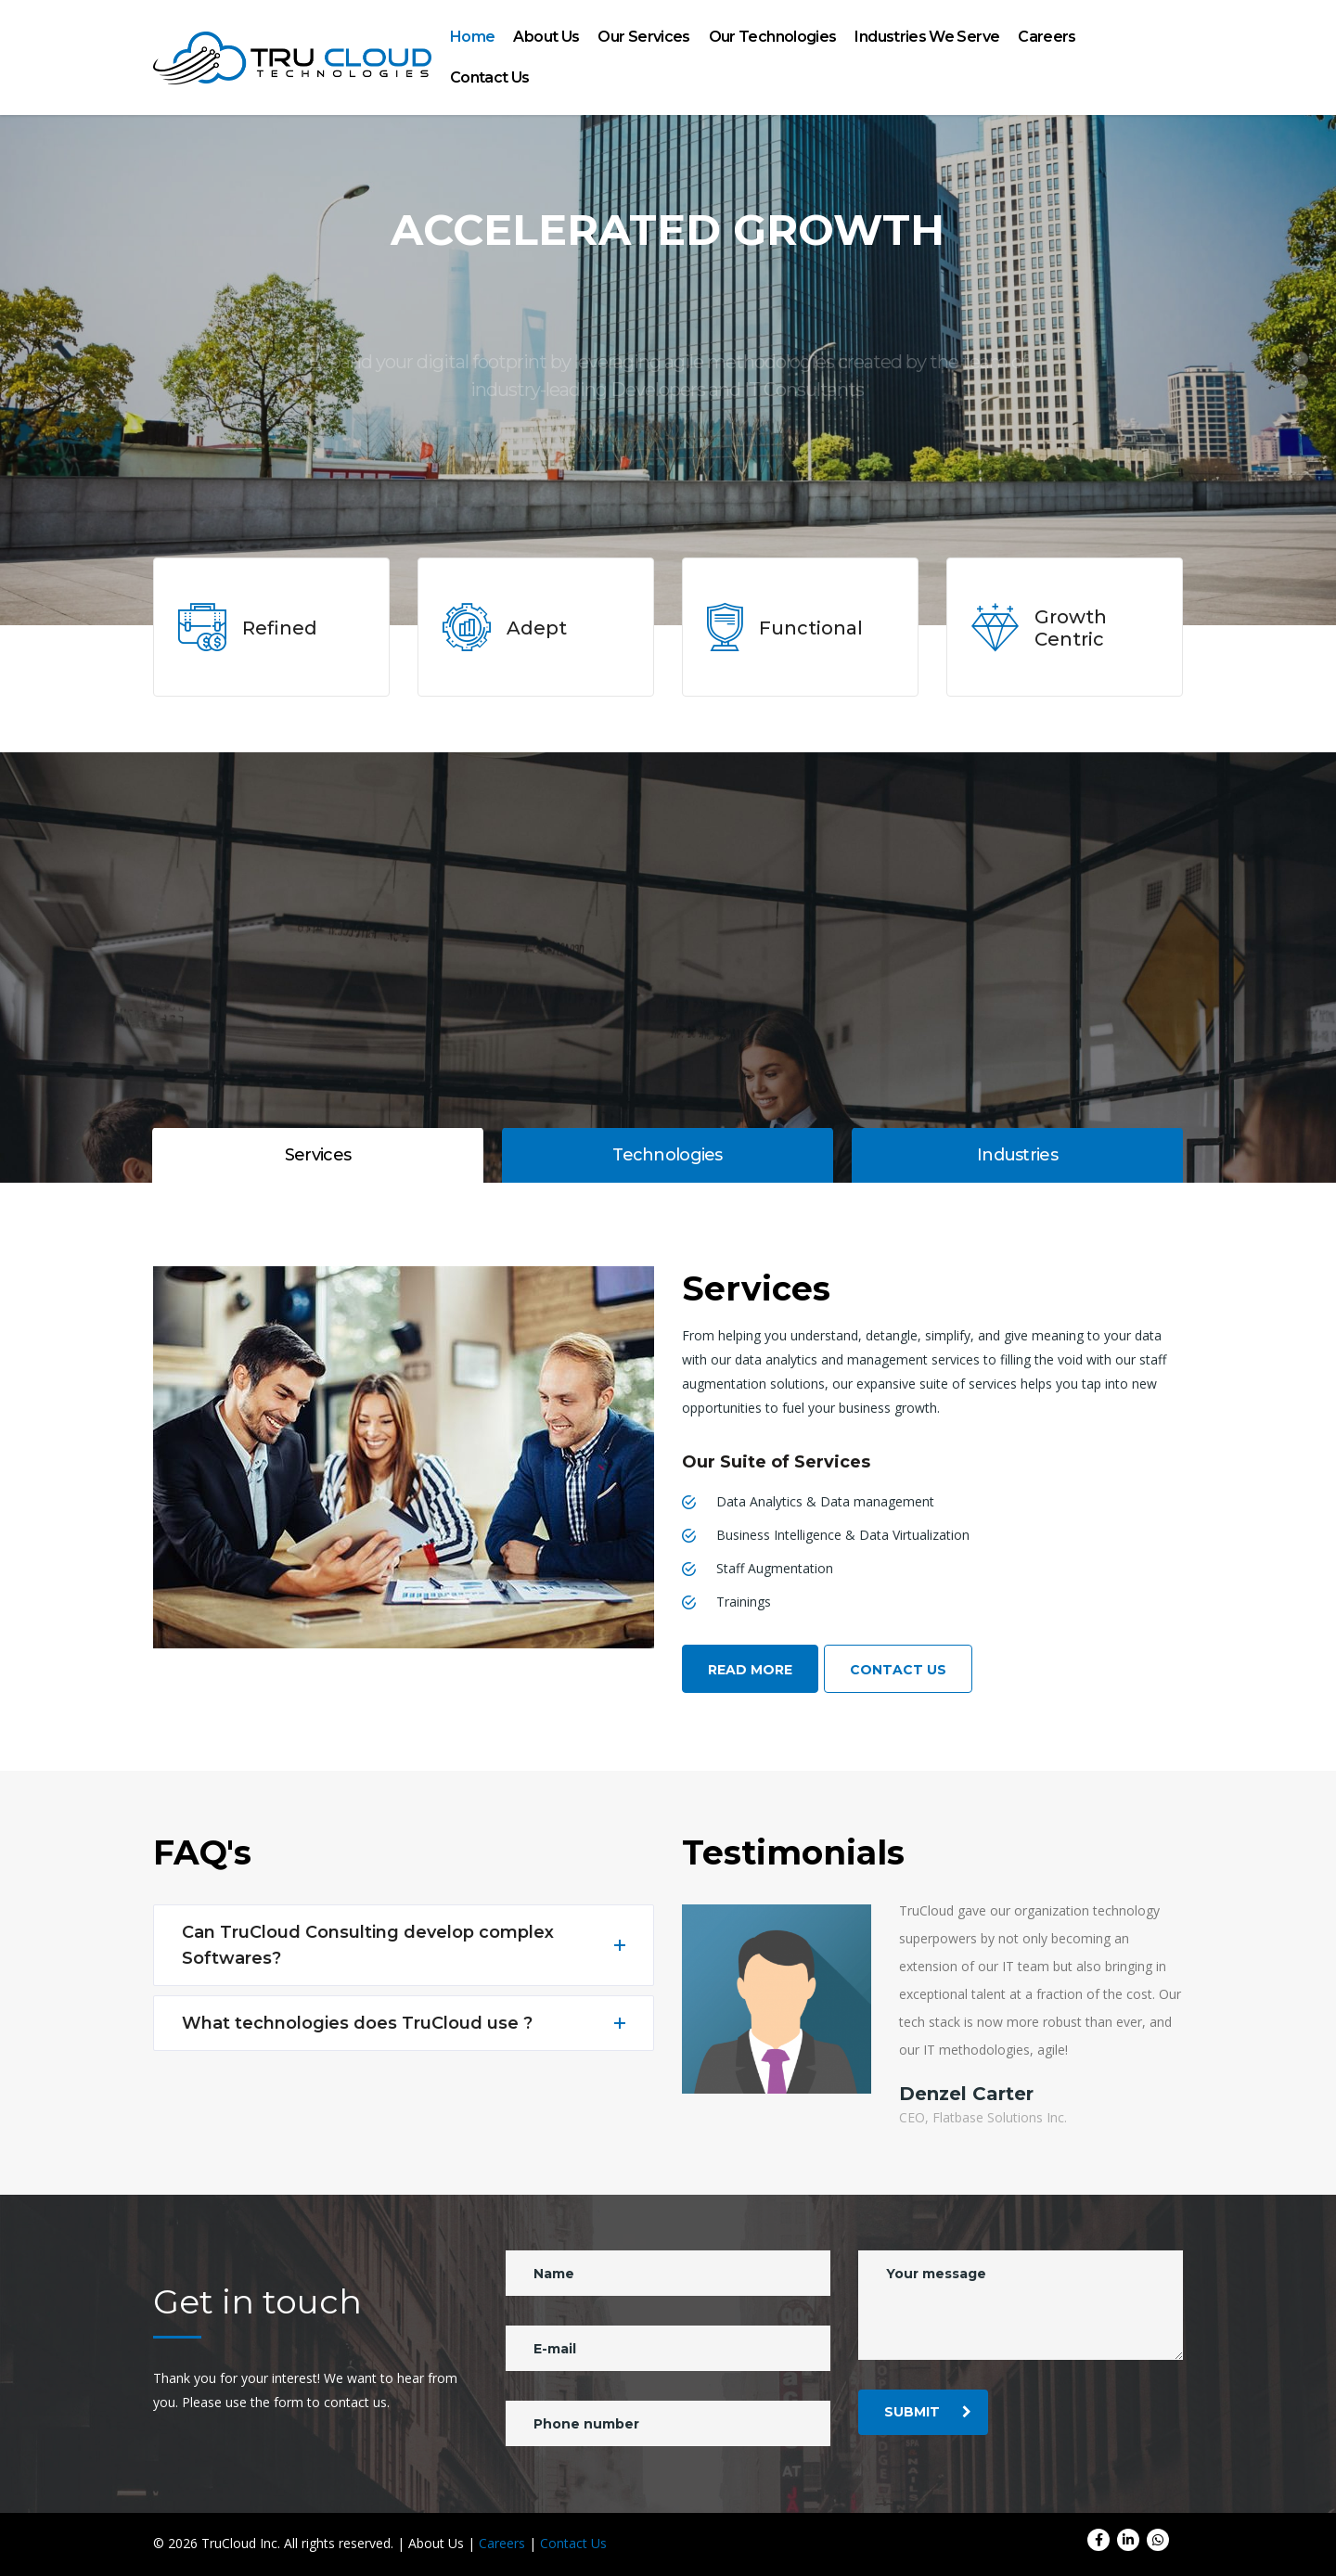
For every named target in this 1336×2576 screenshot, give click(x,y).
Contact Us (490, 77)
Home (472, 36)
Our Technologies (773, 36)
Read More (750, 1669)
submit (927, 2411)
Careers (1047, 36)
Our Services (643, 36)
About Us (546, 36)
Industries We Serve (926, 36)
